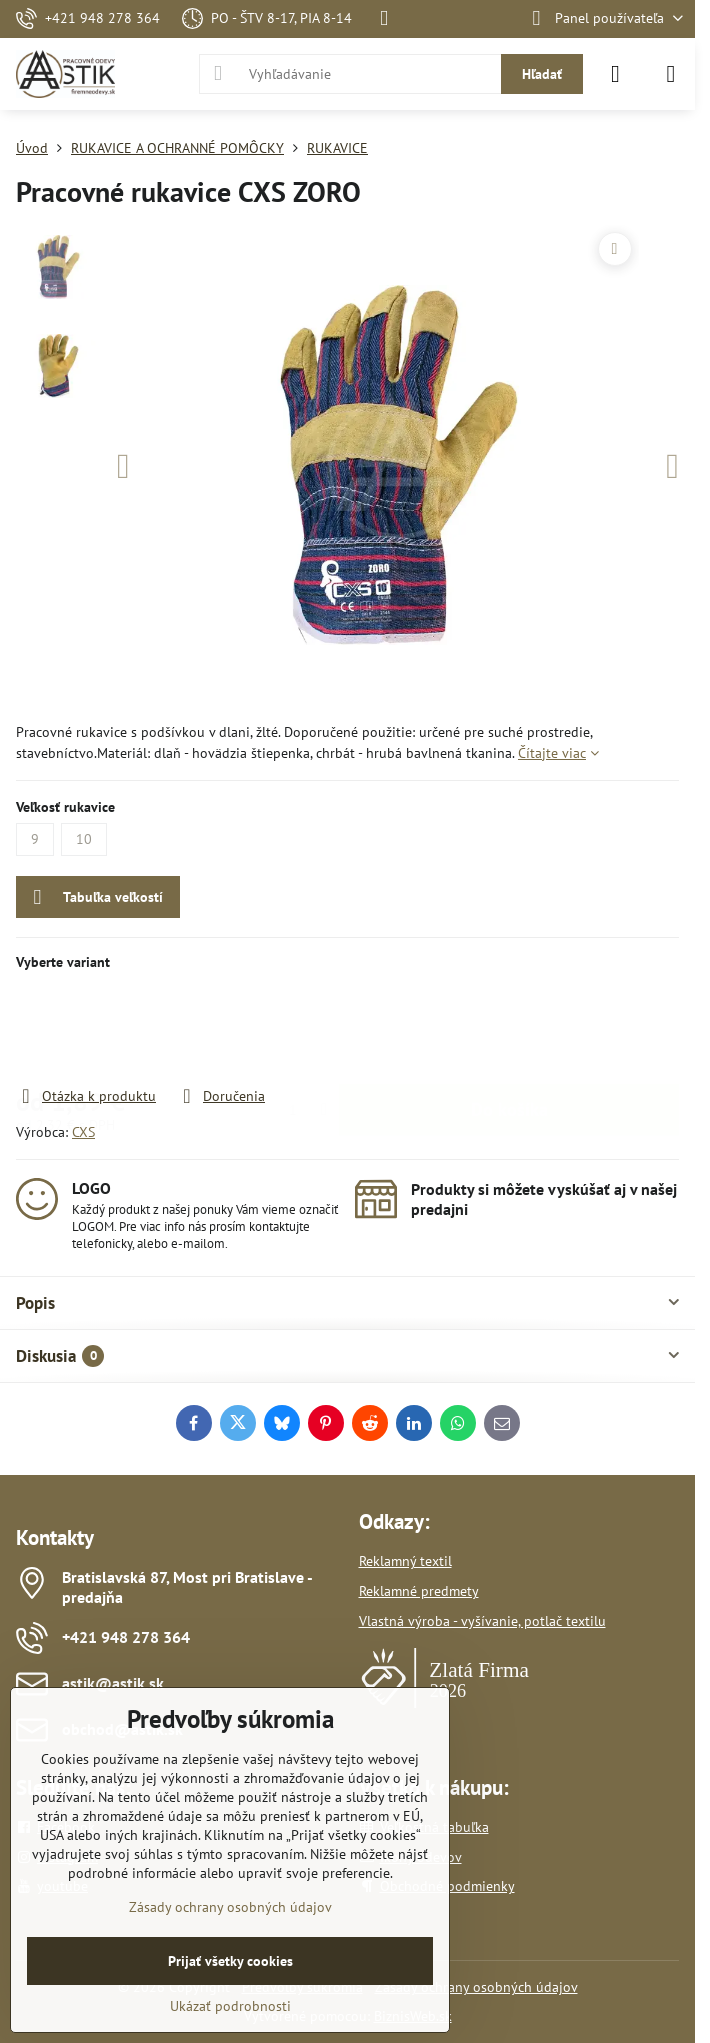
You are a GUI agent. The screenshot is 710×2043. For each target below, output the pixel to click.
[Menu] (671, 74)
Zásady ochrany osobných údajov (476, 1987)
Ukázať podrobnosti (230, 2006)
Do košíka (509, 1028)
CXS (83, 1132)
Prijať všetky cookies (230, 1961)
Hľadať (542, 74)
